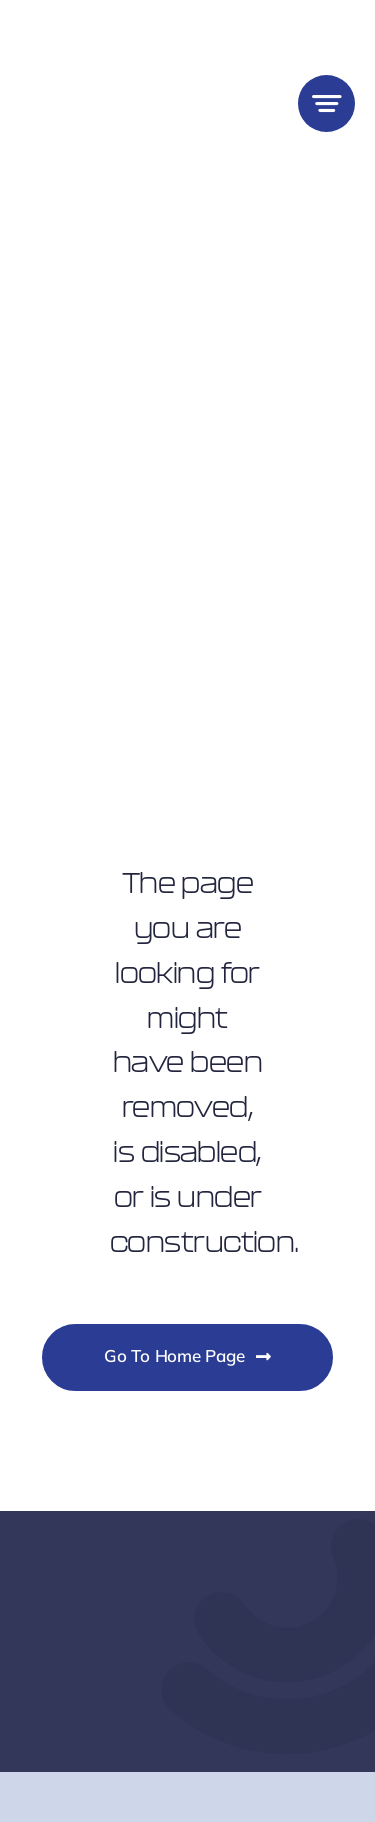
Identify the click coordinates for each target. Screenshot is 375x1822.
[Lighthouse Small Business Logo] (103, 28)
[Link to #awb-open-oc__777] (326, 103)
